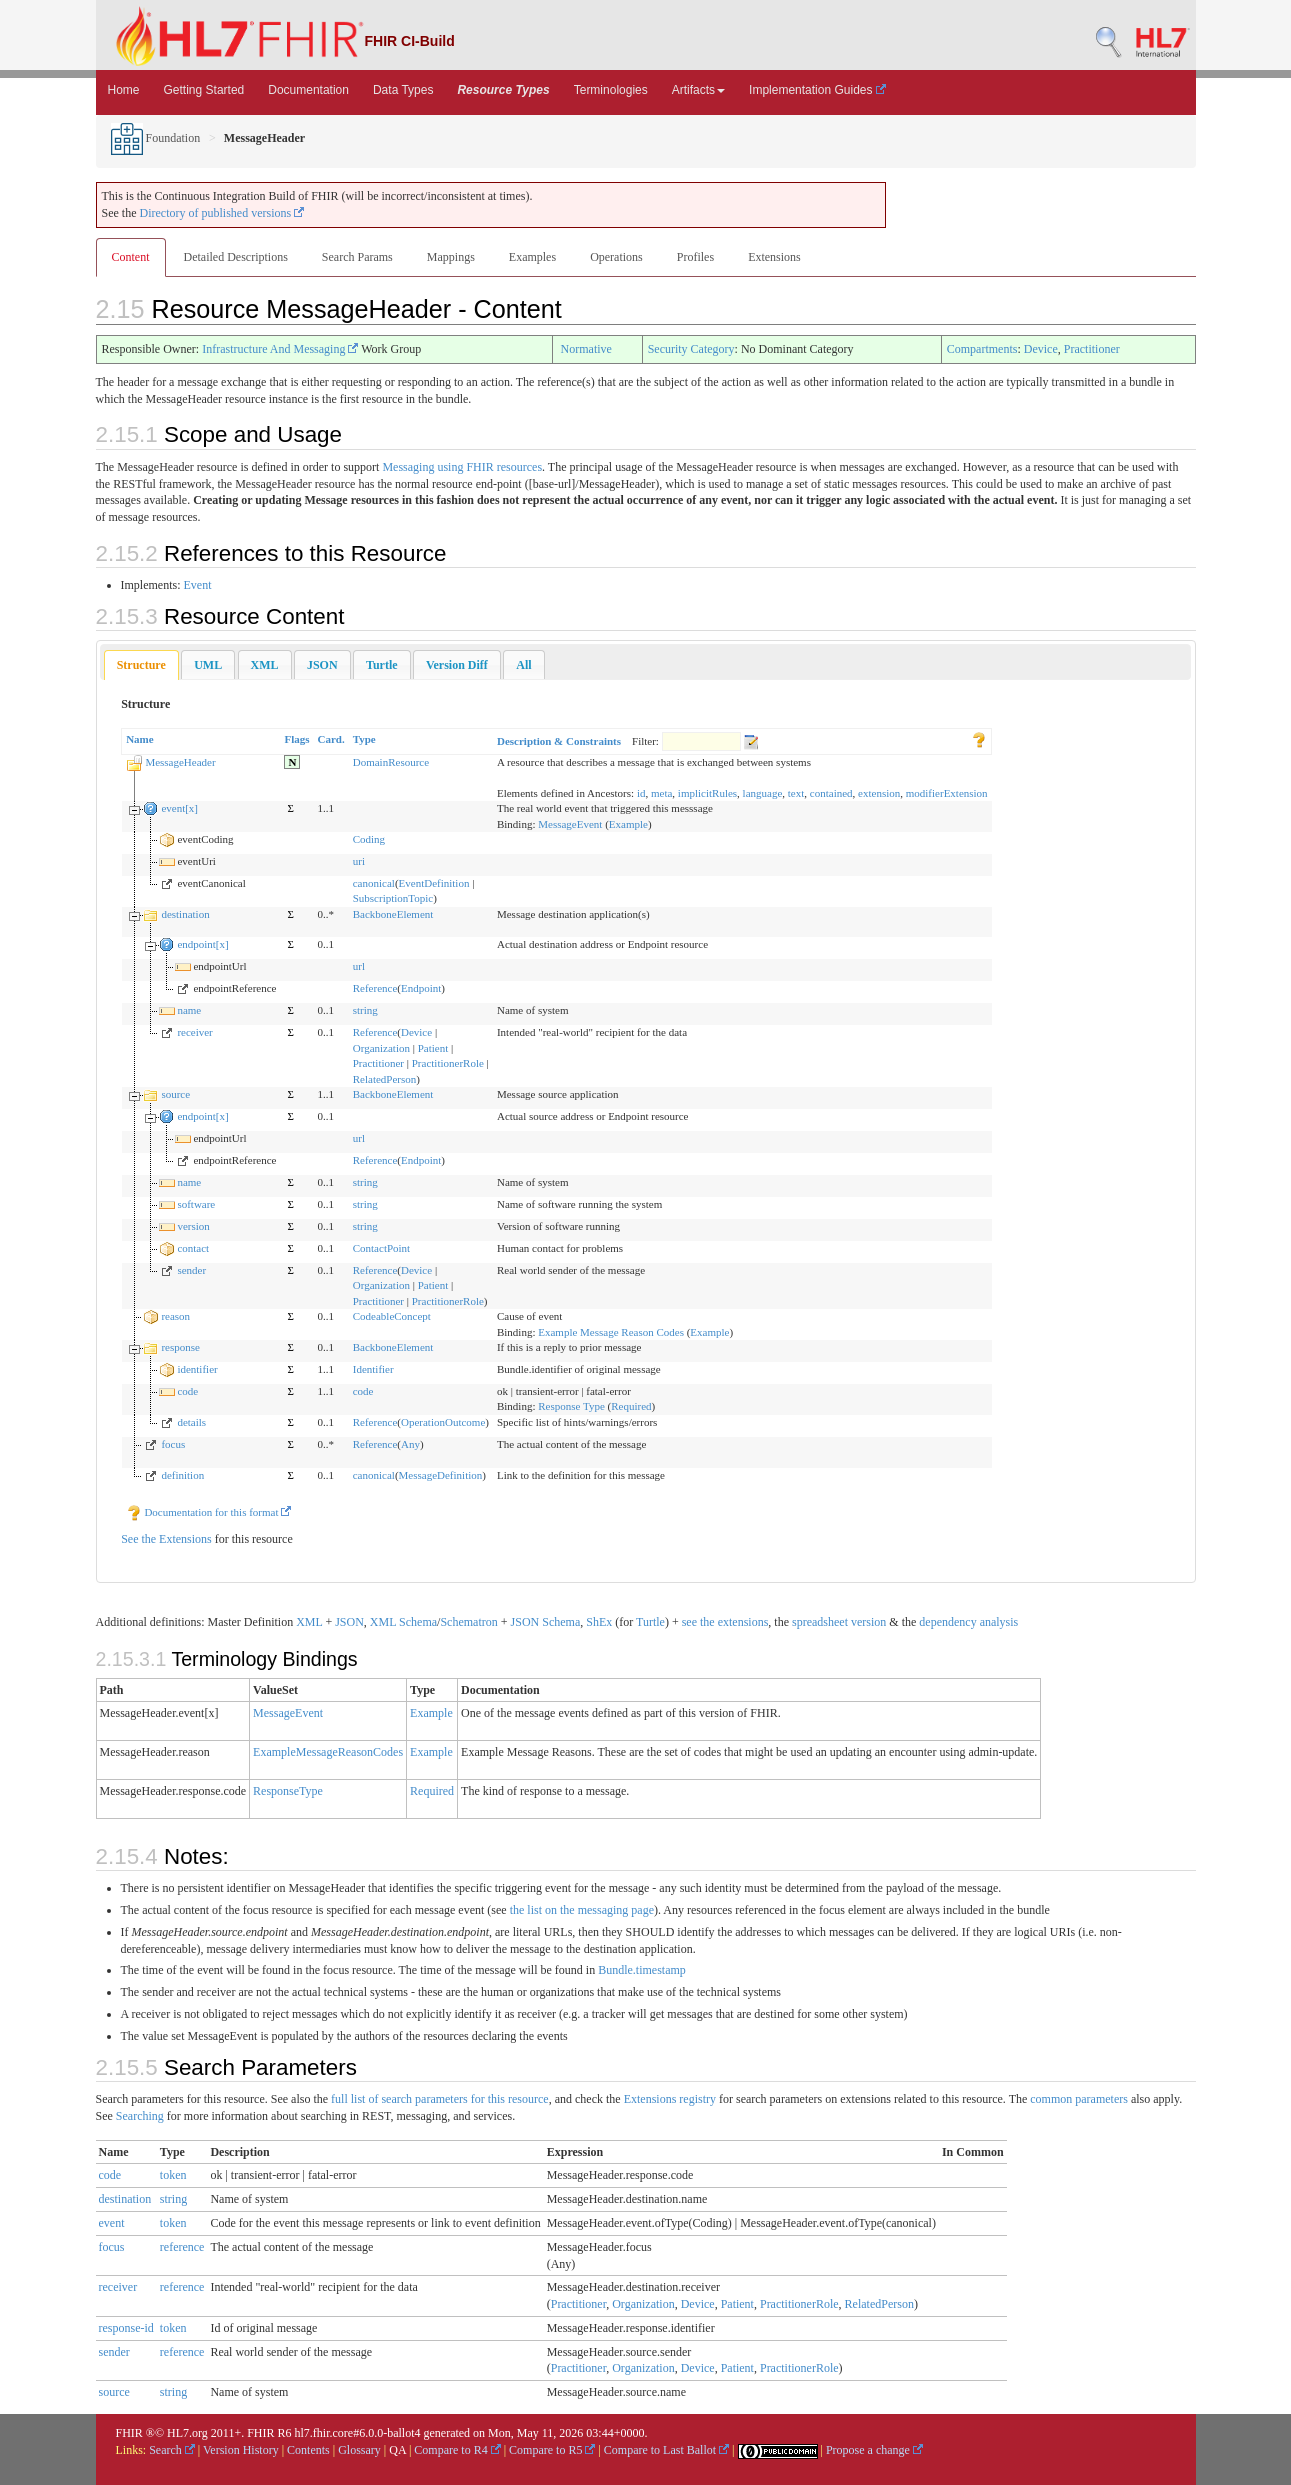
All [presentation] (523, 665)
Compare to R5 (552, 2450)
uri (359, 861)
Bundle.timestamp (642, 1970)
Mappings (451, 257)
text (796, 793)
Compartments (982, 349)
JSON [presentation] (322, 665)
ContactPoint (381, 1248)
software (196, 1204)
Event (198, 585)
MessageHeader (180, 762)
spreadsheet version (839, 1622)
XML (309, 1622)
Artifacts (698, 90)
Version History (241, 2450)
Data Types (403, 90)
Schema (418, 1622)
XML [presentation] (265, 665)
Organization (381, 1048)
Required (631, 1406)
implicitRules (707, 793)
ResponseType (288, 1791)
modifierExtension (947, 793)
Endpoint (421, 988)
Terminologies (611, 90)
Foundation (156, 138)
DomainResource (391, 762)
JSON (349, 1622)
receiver (194, 1032)
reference (182, 2247)
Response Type (571, 1406)
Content (131, 257)
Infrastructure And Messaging (280, 349)
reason (175, 1316)
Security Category (691, 349)
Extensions (774, 257)
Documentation (308, 90)
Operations (616, 257)
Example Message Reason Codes (611, 1332)
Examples (532, 257)
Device (1041, 349)
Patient (433, 1048)
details (191, 1422)
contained (831, 793)
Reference (375, 988)
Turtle (650, 1622)
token (173, 2175)
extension (879, 793)
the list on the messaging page (582, 1910)
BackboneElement (393, 914)
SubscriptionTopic (393, 898)
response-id (126, 2328)
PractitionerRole (448, 1063)
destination (185, 914)
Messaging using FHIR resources (462, 467)
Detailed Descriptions (236, 257)
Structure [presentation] (141, 665)
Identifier (373, 1369)
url (359, 966)
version (193, 1226)
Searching (140, 2116)
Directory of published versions (222, 213)
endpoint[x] (202, 944)
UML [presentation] (208, 665)
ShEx (599, 1622)
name (189, 1010)
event (112, 2223)
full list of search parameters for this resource (440, 2099)
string (365, 1010)
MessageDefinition (441, 1475)
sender (191, 1270)
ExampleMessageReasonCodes (328, 1752)
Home (124, 90)
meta (661, 793)
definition (182, 1475)
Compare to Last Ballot (666, 2450)
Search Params (357, 257)
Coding (369, 839)
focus (173, 1444)
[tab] (141, 665)
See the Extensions (166, 1539)
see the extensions (725, 1622)
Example (628, 824)
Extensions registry (670, 2099)
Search (172, 2450)
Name (140, 739)
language (763, 793)
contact (193, 1248)
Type (364, 739)
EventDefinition (434, 883)
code (187, 1391)
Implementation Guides (817, 90)
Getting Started (204, 90)
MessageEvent (570, 824)
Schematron (468, 1622)
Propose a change (874, 2450)
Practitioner (1092, 349)
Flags (296, 739)
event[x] (179, 808)
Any (410, 1444)
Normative (586, 349)
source (175, 1094)
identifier (197, 1369)
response (180, 1347)
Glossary (359, 2450)
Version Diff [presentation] (457, 665)
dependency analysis (968, 1622)
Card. (331, 739)
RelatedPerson (385, 1079)
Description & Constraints (559, 741)
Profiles (695, 257)
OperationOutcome (443, 1422)
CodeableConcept (392, 1316)
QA (397, 2450)
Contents (308, 2450)
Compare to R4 (457, 2450)
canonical (374, 883)
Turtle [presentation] (382, 665)
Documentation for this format (209, 1512)
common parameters (1079, 2099)
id (641, 793)
